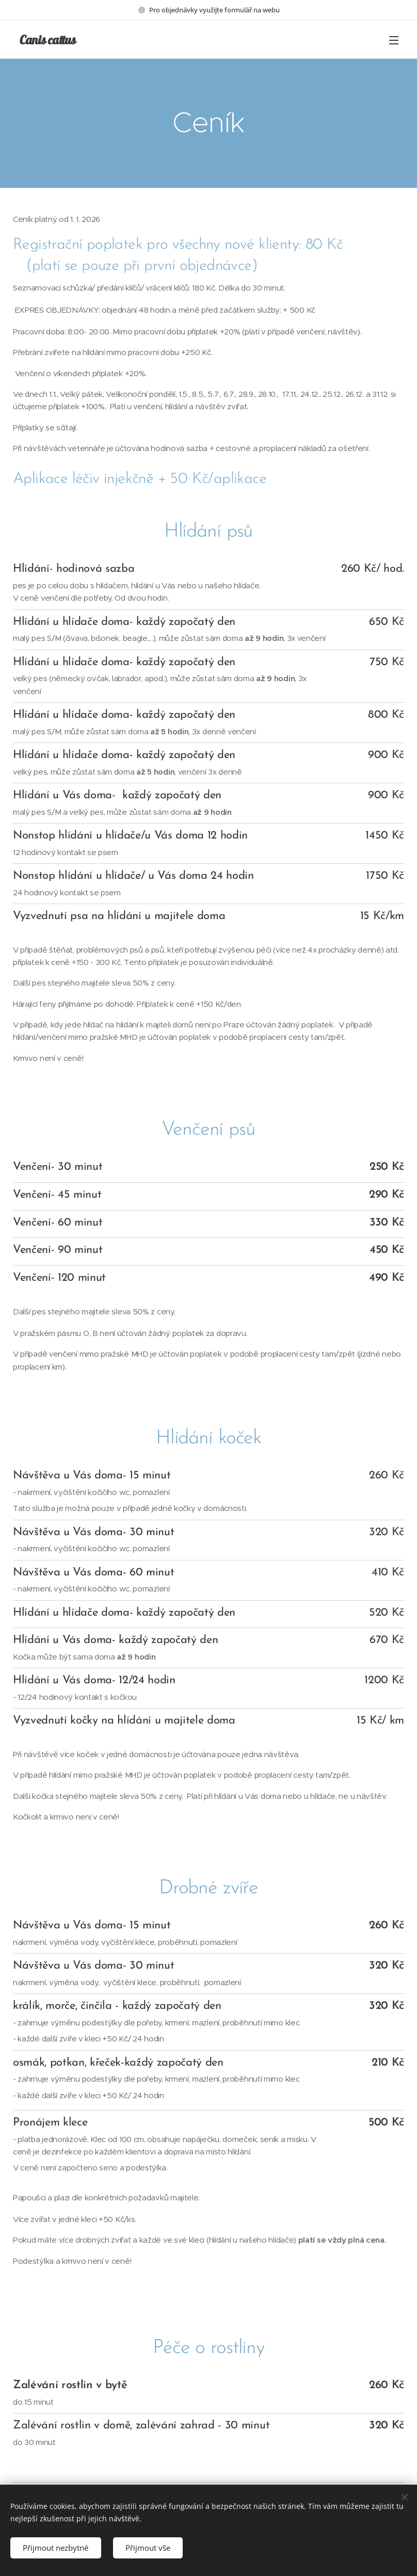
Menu (393, 40)
